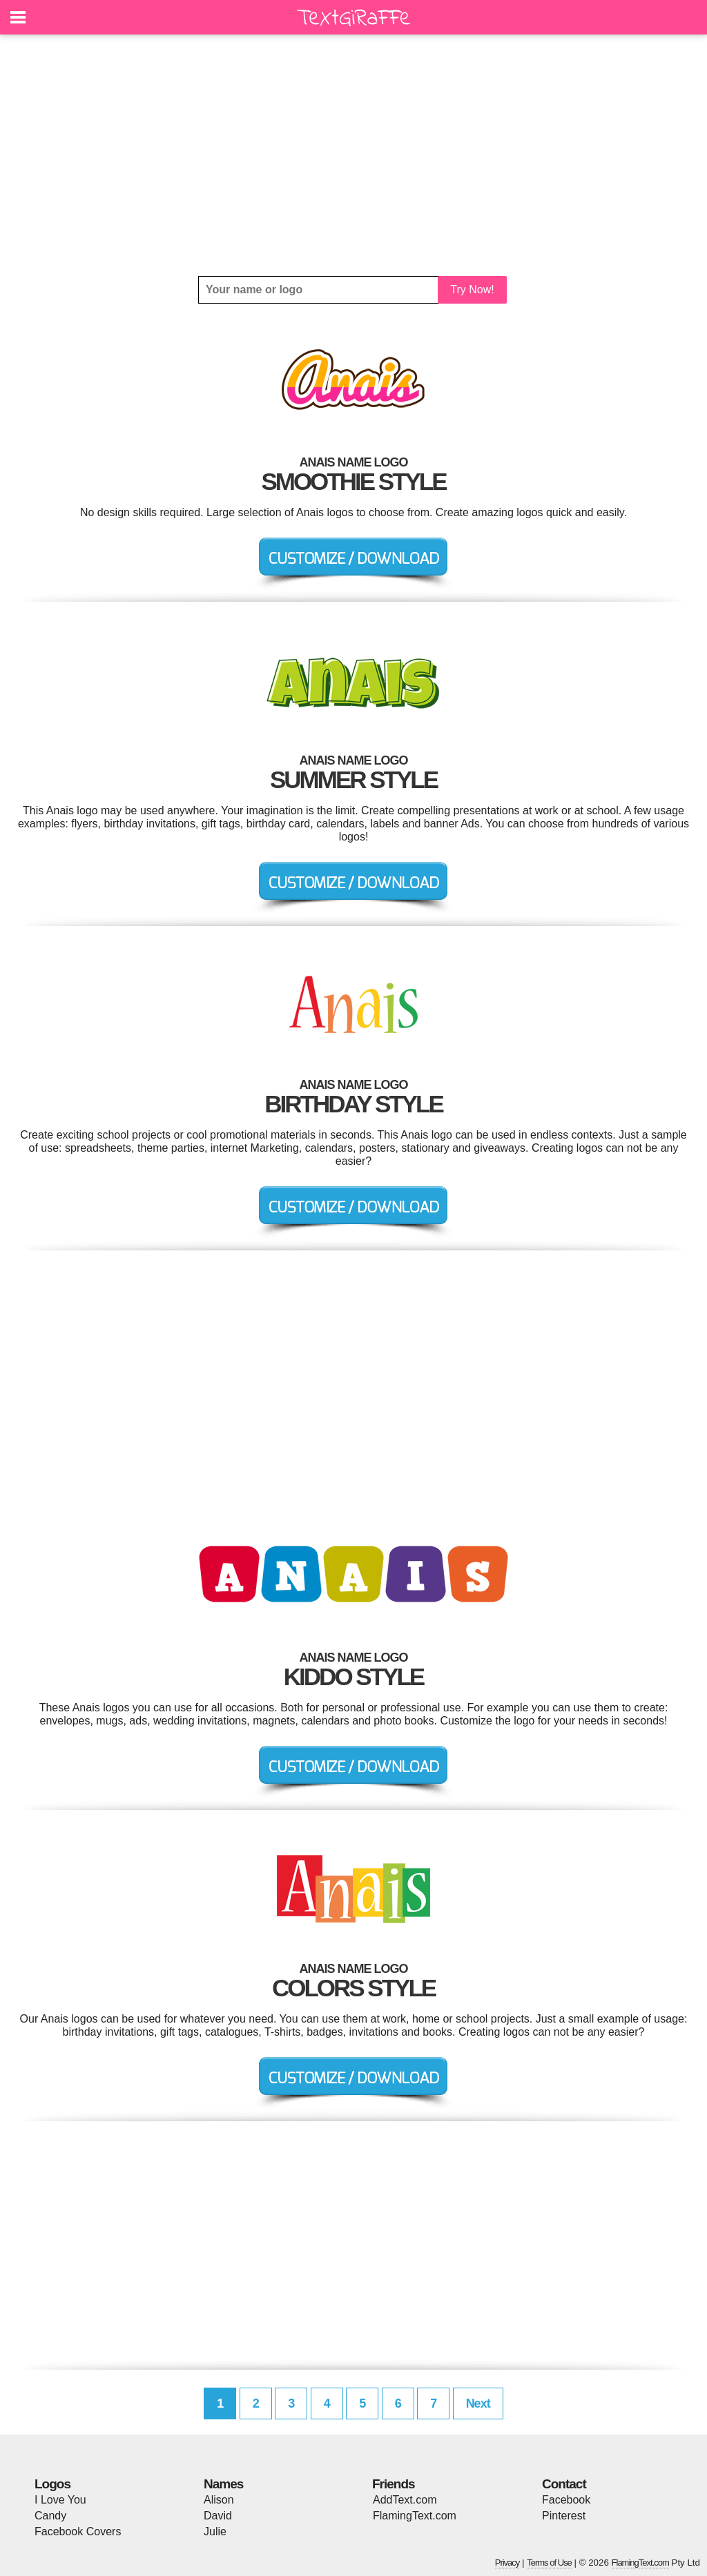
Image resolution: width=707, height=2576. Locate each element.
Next (478, 2403)
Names (223, 2484)
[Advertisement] (353, 155)
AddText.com (404, 2500)
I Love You (60, 2500)
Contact (564, 2484)
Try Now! (472, 289)
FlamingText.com (414, 2515)
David (218, 2515)
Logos (52, 2484)
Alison (219, 2500)
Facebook (566, 2500)
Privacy (507, 2562)
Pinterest (563, 2515)
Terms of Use (549, 2562)
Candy (50, 2515)
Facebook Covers (78, 2531)
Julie (215, 2531)
